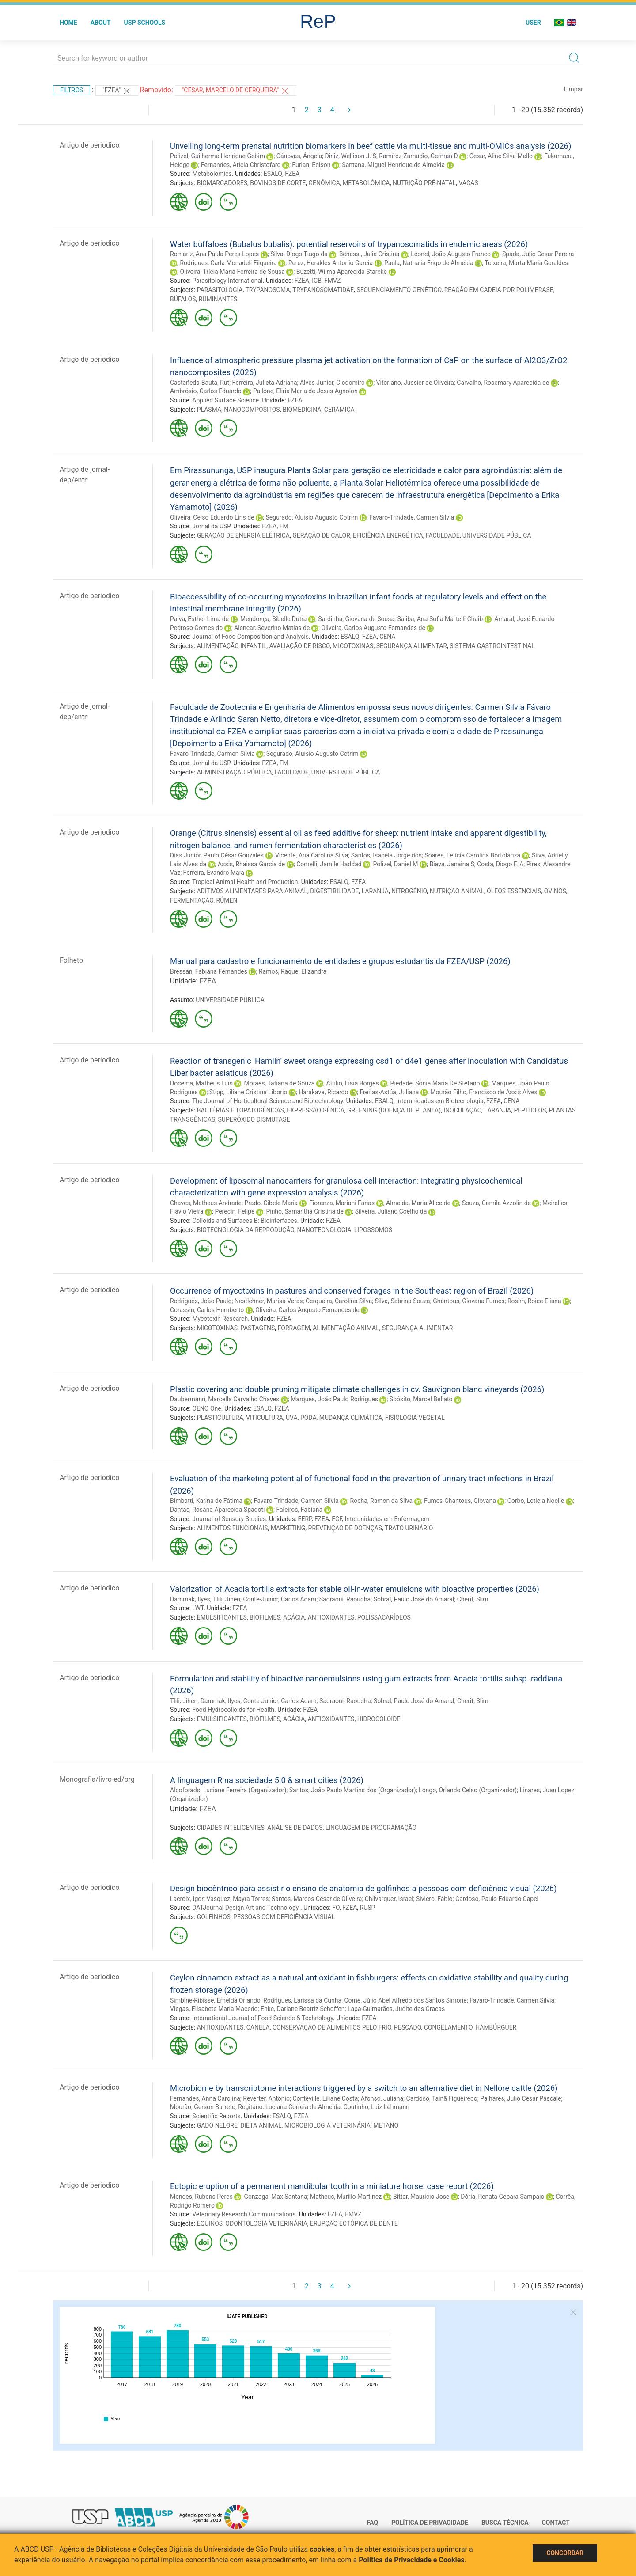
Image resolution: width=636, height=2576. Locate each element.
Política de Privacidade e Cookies (412, 2560)
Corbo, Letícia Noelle (535, 1500)
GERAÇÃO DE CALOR (321, 535)
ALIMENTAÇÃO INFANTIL (232, 645)
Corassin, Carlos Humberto (207, 1309)
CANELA (258, 2027)
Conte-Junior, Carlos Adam (280, 1599)
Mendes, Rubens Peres (201, 2196)
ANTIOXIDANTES (331, 1617)
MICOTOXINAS (353, 645)
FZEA (292, 173)
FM (284, 526)
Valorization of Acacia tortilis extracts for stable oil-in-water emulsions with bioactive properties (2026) (354, 1588)
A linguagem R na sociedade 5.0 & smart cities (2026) (266, 1780)
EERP (304, 1518)
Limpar (573, 89)
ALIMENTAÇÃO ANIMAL (346, 1328)
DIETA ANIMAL (260, 2125)
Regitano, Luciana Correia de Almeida (289, 2106)
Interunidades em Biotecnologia (439, 1100)
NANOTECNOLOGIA (324, 1229)
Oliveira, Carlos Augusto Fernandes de (373, 627)
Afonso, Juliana (382, 2098)
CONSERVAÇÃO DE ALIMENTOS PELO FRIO (332, 2027)
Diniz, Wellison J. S (350, 155)
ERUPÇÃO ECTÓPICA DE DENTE (354, 2223)
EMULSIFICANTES (222, 1617)
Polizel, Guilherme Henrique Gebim (217, 155)
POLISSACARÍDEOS (384, 1617)
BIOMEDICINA (302, 409)
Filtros (71, 90)
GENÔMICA (324, 182)
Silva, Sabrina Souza (402, 1301)
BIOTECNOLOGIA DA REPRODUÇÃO (246, 1229)
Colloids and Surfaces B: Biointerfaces (244, 1220)
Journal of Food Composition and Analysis (250, 636)
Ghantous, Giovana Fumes (468, 1301)
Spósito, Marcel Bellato (421, 1399)
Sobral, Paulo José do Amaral (414, 1599)
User (533, 22)
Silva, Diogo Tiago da (298, 254)
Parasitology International (227, 280)
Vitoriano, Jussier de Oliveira (415, 382)
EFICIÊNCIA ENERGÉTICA (388, 535)
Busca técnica (505, 2522)
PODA (308, 1417)
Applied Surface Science (225, 400)
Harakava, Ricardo (323, 1092)
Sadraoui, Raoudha (345, 1599)
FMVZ (332, 280)
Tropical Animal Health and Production (245, 881)
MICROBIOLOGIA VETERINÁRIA (327, 2125)
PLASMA (209, 409)
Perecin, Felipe (234, 1211)
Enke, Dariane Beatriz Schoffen (302, 2008)
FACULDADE (443, 535)
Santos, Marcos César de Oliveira (317, 1898)
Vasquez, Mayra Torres (238, 1898)
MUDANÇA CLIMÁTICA (350, 1417)
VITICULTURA (264, 1417)
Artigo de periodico (89, 145)
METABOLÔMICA (366, 182)
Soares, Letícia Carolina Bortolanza (472, 855)
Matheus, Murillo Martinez (346, 2196)
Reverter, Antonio (266, 2098)
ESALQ (273, 173)
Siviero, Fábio (434, 1898)
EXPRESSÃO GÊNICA (315, 1110)
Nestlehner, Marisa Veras (269, 1301)
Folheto (71, 960)
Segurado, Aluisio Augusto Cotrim (312, 517)
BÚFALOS (183, 299)
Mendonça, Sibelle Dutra (273, 618)
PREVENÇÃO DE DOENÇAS (345, 1528)
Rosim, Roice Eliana (534, 1301)
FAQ (372, 2522)
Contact (556, 2522)
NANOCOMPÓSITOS (252, 409)
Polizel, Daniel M (395, 864)
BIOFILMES (265, 1617)
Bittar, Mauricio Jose (421, 2196)
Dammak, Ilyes (190, 1599)
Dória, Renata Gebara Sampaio (502, 2196)
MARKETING (288, 1528)
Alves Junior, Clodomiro (332, 382)
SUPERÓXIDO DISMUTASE (254, 1119)
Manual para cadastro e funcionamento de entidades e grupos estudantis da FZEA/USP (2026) (340, 961)
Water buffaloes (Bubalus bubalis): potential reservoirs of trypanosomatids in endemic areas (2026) (349, 244)
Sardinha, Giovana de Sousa (356, 618)
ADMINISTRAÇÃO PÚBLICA (234, 772)
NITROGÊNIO (409, 891)
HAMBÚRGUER (495, 2027)
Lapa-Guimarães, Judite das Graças (396, 2008)
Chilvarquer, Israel (389, 1898)
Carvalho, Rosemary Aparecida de (503, 382)
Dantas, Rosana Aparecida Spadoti (217, 1509)
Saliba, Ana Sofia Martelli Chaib (440, 618)
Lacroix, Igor (187, 1898)
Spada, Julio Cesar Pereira (538, 254)
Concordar (564, 2553)
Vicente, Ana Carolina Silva (311, 855)
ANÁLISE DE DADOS (294, 1827)
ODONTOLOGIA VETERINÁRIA (266, 2223)
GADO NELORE (217, 2125)
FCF (337, 1518)
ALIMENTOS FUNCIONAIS (232, 1528)
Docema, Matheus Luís (201, 1083)
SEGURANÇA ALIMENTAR (411, 645)
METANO (385, 2125)
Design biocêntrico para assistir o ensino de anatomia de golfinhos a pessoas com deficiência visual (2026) (363, 1888)
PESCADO (407, 2027)
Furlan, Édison (311, 164)
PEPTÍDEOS (530, 1110)
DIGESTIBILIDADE (334, 891)
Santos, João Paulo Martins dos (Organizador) (352, 1790)
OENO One (206, 1408)
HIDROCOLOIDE (379, 1718)
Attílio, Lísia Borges (352, 1083)
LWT (198, 1608)
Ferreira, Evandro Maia (213, 872)
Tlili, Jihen (226, 1599)
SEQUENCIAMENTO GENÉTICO (398, 289)
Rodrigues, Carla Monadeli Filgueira (228, 262)
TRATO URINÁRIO (409, 1528)
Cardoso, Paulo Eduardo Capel (496, 1898)
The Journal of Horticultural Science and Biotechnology (267, 1100)
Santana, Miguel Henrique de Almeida (393, 164)
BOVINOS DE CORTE (278, 182)
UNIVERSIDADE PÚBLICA (496, 535)
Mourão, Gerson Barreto (202, 2106)
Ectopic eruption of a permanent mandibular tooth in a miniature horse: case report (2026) (332, 2186)
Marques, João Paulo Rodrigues (334, 1399)
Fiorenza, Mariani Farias (342, 1202)
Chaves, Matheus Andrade (206, 1202)
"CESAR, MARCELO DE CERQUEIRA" (235, 91)
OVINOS (555, 891)
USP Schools (145, 22)
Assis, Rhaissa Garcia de (251, 864)
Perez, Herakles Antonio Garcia (330, 262)
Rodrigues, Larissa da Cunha (302, 2000)
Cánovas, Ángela (299, 155)
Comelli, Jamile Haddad (328, 864)
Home (68, 22)
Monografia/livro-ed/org (97, 1779)
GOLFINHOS (214, 1916)
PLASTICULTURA (220, 1417)
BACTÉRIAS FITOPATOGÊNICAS (240, 1110)
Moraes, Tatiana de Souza (279, 1083)
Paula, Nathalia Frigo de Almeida (428, 262)
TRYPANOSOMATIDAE (323, 289)
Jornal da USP (211, 526)
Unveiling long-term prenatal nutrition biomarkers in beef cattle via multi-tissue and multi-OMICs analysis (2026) (370, 146)
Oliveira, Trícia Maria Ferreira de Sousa (232, 271)
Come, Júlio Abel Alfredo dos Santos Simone (405, 2000)
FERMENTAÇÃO (191, 900)
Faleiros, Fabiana (299, 1509)
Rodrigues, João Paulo (200, 1301)
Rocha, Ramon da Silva (381, 1500)
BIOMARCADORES (222, 182)
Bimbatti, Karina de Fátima (206, 1500)
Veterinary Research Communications (243, 2214)
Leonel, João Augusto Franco (451, 254)
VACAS (468, 182)
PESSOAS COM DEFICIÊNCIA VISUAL (284, 1916)
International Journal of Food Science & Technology (262, 2018)
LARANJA (375, 891)
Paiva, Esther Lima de (199, 618)
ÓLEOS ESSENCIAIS (514, 891)
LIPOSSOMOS (373, 1229)
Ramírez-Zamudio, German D (418, 155)
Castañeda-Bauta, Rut (199, 382)
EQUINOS (210, 2223)
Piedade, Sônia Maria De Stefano (435, 1083)
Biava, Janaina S (451, 864)
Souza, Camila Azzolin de (496, 1202)
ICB (317, 280)
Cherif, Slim (472, 1599)
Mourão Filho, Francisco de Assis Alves (483, 1092)
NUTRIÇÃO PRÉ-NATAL (424, 182)
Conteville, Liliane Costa (325, 2098)
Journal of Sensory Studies (229, 1518)
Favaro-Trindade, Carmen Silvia (411, 517)
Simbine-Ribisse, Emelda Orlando (215, 2000)
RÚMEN (227, 900)
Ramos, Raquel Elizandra (292, 971)
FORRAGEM (294, 1328)
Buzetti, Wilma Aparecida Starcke (341, 271)
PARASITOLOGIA (220, 289)
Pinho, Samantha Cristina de (304, 1211)
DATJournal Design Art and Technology (246, 1907)
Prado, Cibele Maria (271, 1202)
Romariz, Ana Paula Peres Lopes (214, 254)
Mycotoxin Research (220, 1318)
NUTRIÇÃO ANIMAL (457, 891)
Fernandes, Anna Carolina (205, 2098)
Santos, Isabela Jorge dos (386, 855)
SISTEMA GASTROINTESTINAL (492, 645)
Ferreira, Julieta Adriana (264, 382)
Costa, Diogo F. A (500, 864)
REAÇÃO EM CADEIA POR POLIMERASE (498, 289)
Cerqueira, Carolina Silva (339, 1301)
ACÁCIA (294, 1617)
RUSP (367, 1907)
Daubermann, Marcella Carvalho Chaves (224, 1399)
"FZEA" (116, 91)
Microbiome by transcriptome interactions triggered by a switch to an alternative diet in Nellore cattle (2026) (363, 2088)
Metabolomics (211, 173)
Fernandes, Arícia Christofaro (240, 164)
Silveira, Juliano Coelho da (391, 1211)
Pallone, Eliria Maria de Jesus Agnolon (305, 391)
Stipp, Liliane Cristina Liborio (248, 1092)
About (101, 22)
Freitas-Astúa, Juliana (389, 1092)
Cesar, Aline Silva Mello (501, 155)
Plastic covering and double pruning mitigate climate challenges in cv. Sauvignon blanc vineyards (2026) (357, 1389)
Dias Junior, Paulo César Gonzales (217, 855)
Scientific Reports (216, 2116)
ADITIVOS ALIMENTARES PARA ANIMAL (252, 891)
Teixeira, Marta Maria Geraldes (526, 262)
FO (336, 1907)
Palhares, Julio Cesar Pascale (520, 2098)
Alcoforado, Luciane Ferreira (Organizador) (228, 1790)
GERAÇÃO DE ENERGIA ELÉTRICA (243, 535)
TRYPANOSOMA (267, 289)
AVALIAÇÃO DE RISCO (299, 645)
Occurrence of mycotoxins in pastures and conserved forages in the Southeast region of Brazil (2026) (352, 1290)
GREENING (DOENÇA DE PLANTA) (394, 1110)
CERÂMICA (339, 409)
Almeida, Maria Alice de (418, 1202)
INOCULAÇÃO (462, 1110)
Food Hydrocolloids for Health (233, 1709)
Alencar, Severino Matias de (272, 627)
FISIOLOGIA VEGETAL (415, 1417)
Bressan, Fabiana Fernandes (208, 971)
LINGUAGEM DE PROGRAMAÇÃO (371, 1827)
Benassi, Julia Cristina (369, 254)
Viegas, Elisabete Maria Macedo (214, 2008)
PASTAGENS (257, 1328)
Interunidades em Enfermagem (387, 1518)
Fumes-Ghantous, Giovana (460, 1500)
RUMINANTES (218, 299)
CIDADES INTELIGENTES (231, 1827)
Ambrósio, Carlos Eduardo (206, 391)
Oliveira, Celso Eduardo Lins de (212, 517)
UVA (292, 1417)
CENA (387, 636)
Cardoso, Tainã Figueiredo (441, 2098)
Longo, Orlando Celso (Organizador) (468, 1790)
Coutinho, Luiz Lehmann (376, 2106)
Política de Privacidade (429, 2522)
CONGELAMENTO (448, 2027)
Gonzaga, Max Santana (275, 2196)
